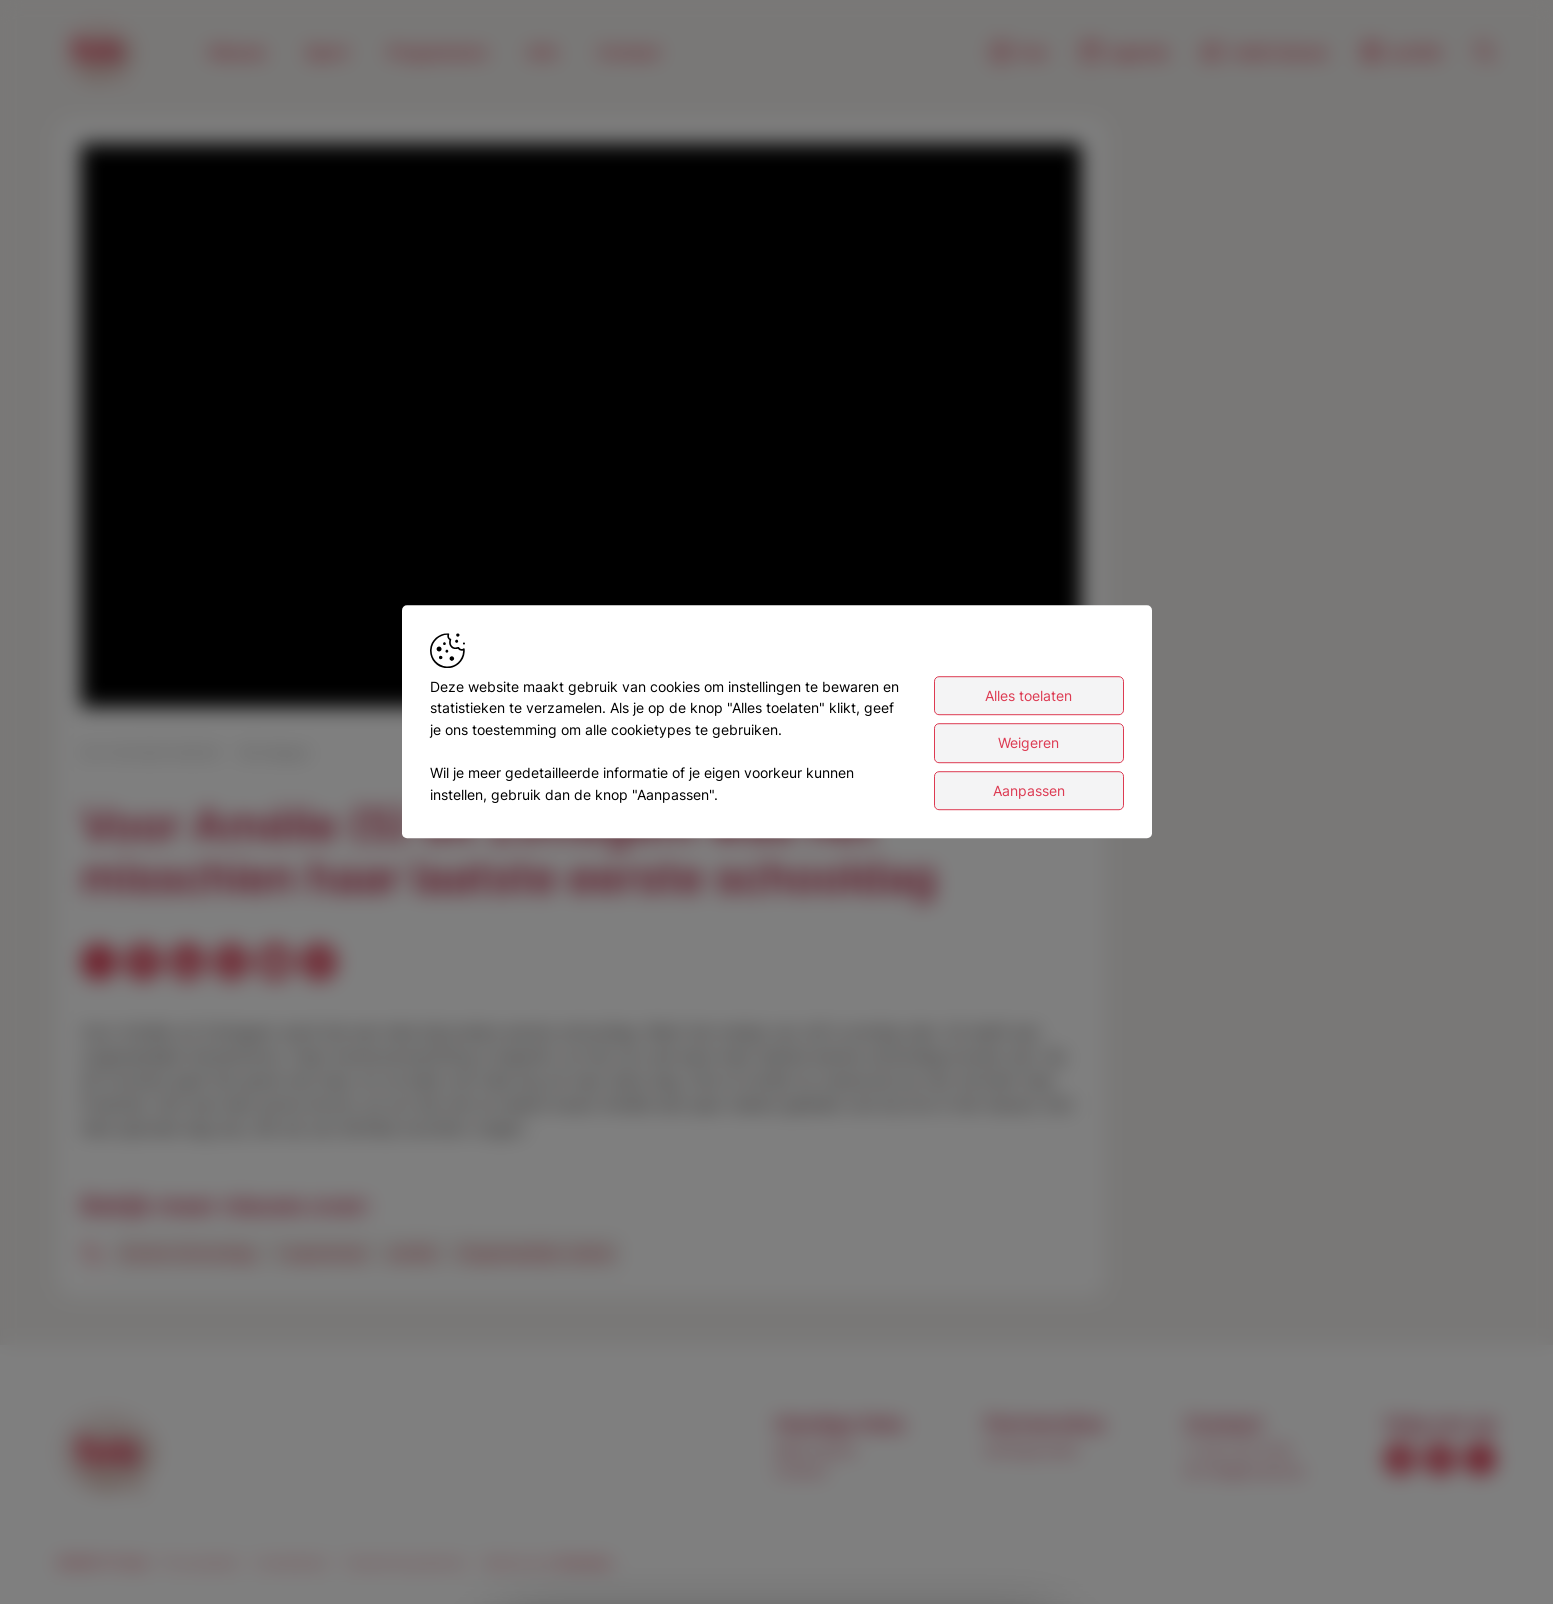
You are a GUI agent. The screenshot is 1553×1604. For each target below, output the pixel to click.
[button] (585, 429)
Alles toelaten (1028, 698)
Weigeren (1028, 745)
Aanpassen (1029, 793)
